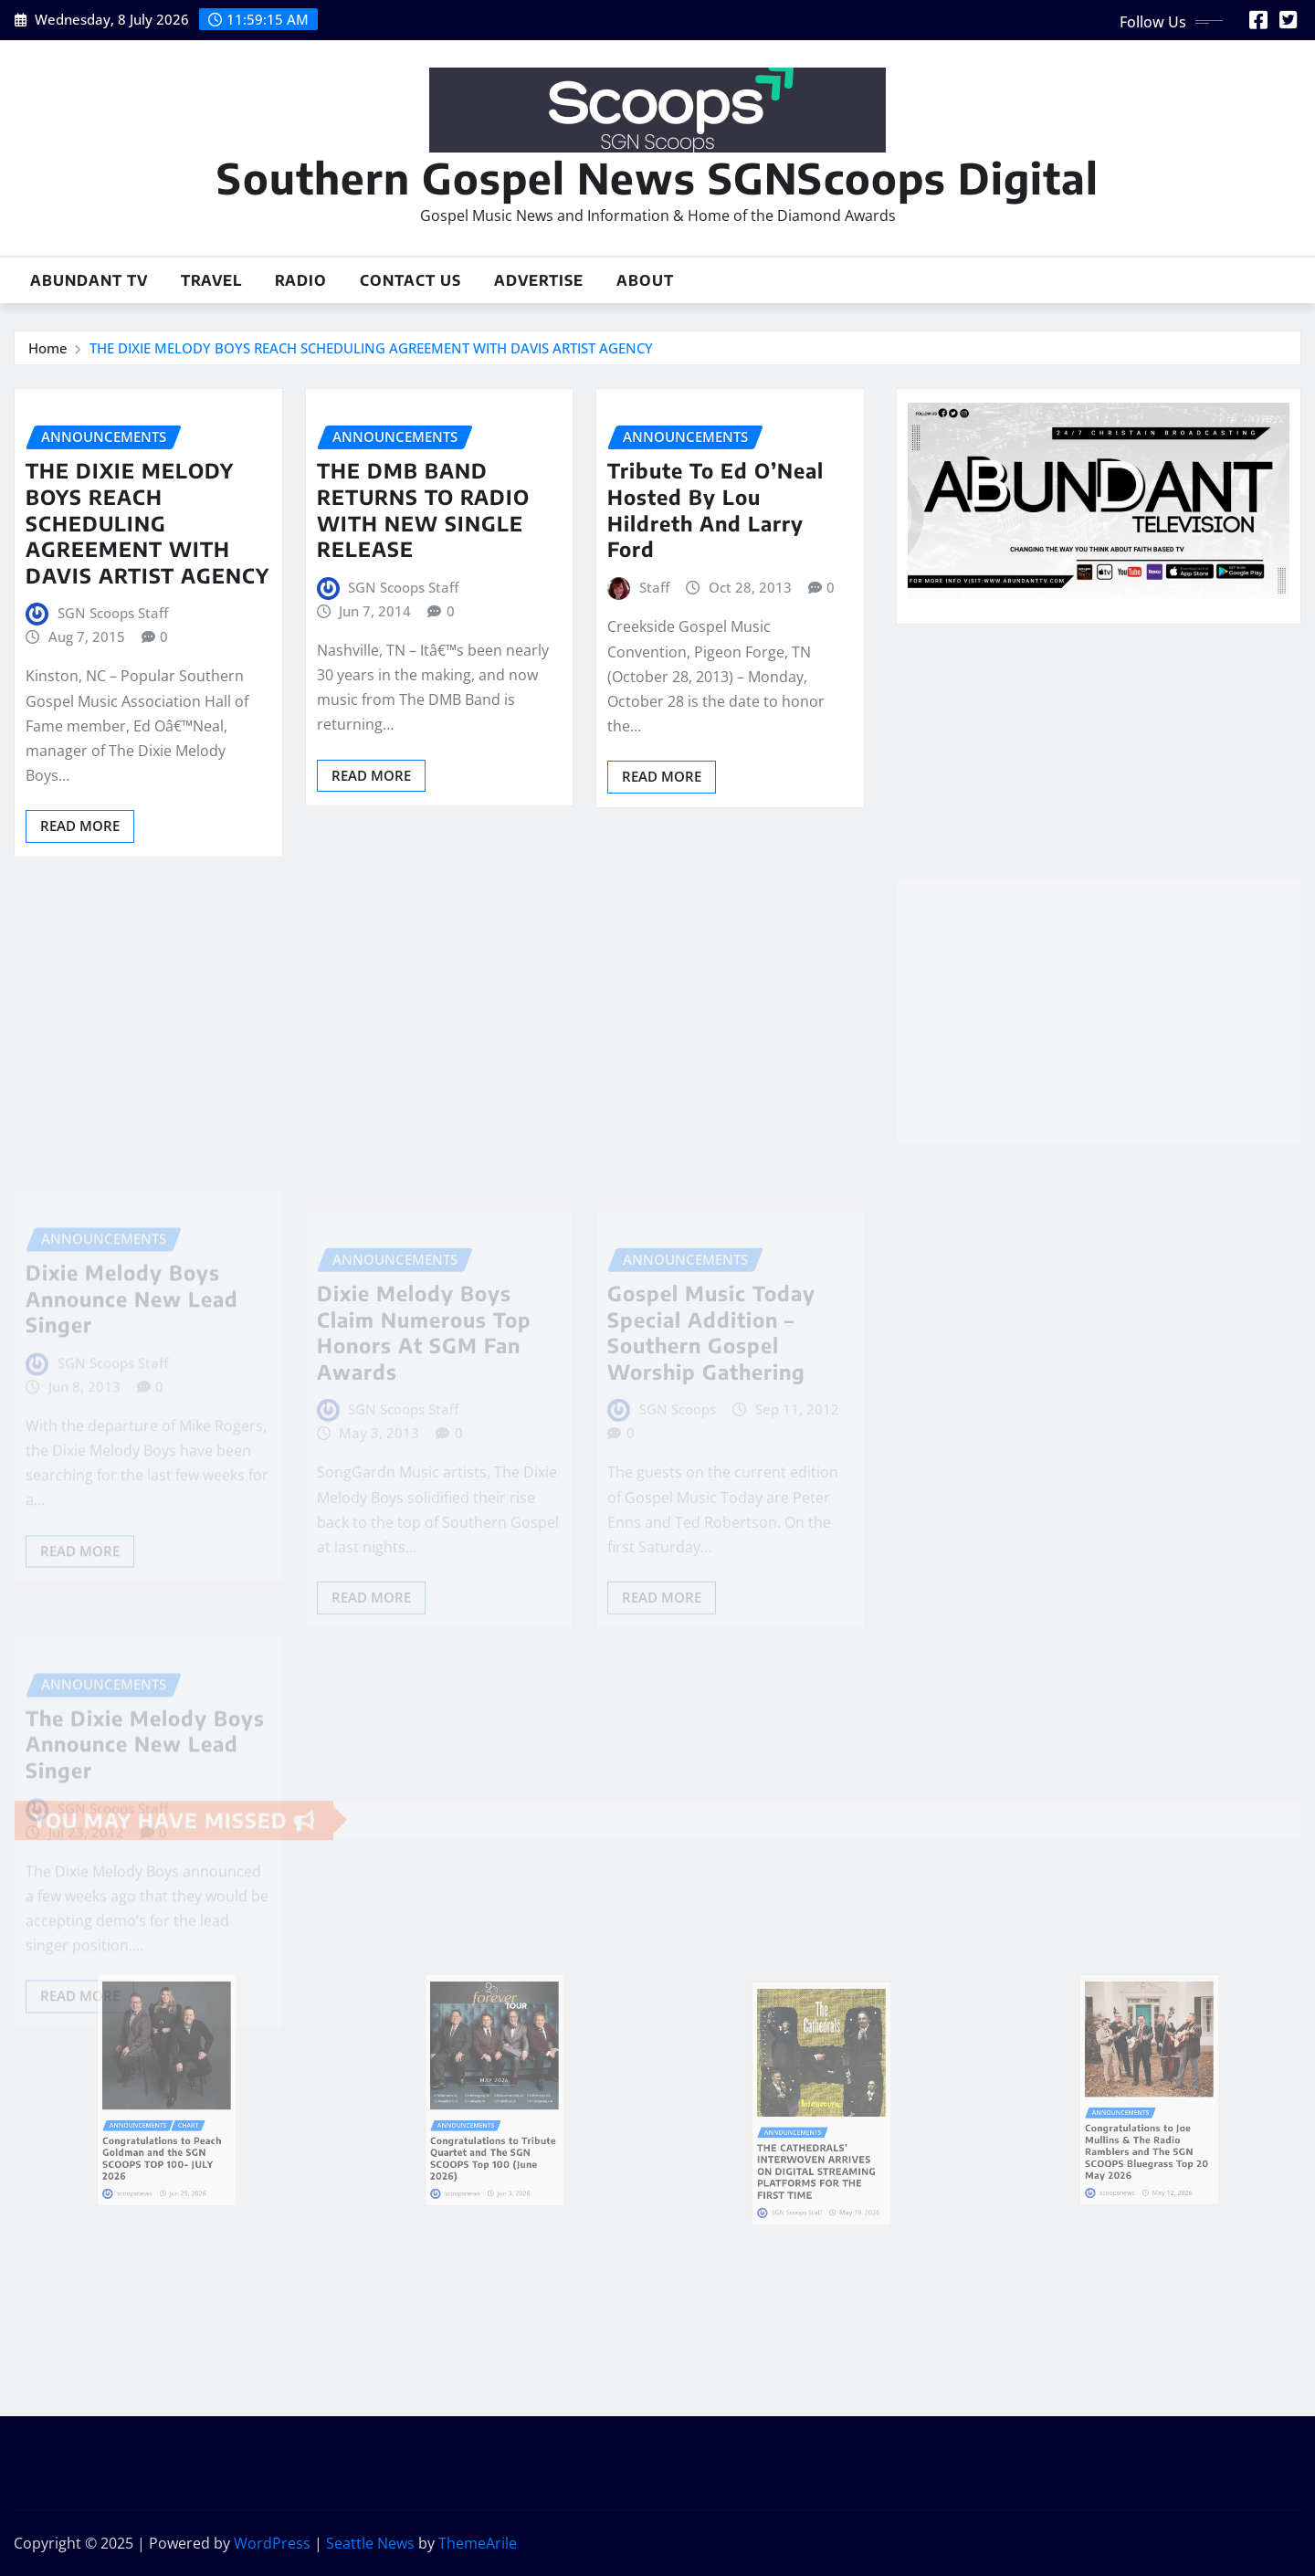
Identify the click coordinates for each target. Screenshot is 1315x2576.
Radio (301, 280)
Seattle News (370, 2543)
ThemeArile (477, 2543)
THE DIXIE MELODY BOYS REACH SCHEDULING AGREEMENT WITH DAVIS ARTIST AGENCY (371, 348)
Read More (80, 825)
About (645, 280)
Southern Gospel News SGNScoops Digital (657, 178)
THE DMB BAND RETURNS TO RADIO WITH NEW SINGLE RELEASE (423, 509)
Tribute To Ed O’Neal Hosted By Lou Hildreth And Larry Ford (715, 509)
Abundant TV (89, 280)
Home (48, 348)
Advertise (539, 280)
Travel (211, 280)
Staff (654, 587)
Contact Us (410, 280)
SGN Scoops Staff (113, 613)
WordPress (272, 2543)
